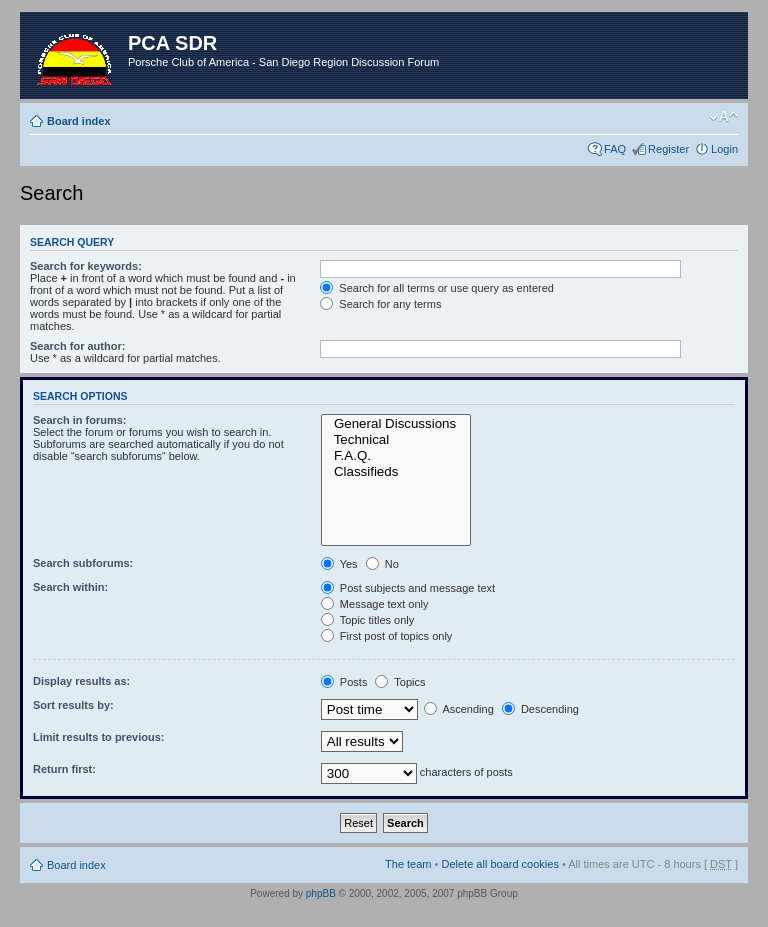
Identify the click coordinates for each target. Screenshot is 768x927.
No (382, 564)
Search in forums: (80, 420)
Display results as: (81, 681)
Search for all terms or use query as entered (437, 288)
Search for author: (77, 346)
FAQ (615, 149)
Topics (400, 682)
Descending (540, 709)
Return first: (64, 769)
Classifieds (396, 472)
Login (724, 149)
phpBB (321, 893)
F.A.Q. (396, 456)
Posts (344, 682)
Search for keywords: (86, 266)
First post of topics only (387, 636)
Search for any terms (380, 304)
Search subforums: (83, 563)
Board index (79, 121)
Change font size (723, 117)
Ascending (459, 709)
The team (408, 864)
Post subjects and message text (408, 588)
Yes (339, 564)
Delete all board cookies (499, 864)
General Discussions (396, 424)
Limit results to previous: (98, 737)
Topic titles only (367, 620)
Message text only (375, 604)
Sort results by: (73, 705)
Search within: (70, 587)
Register (668, 149)
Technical (396, 440)
